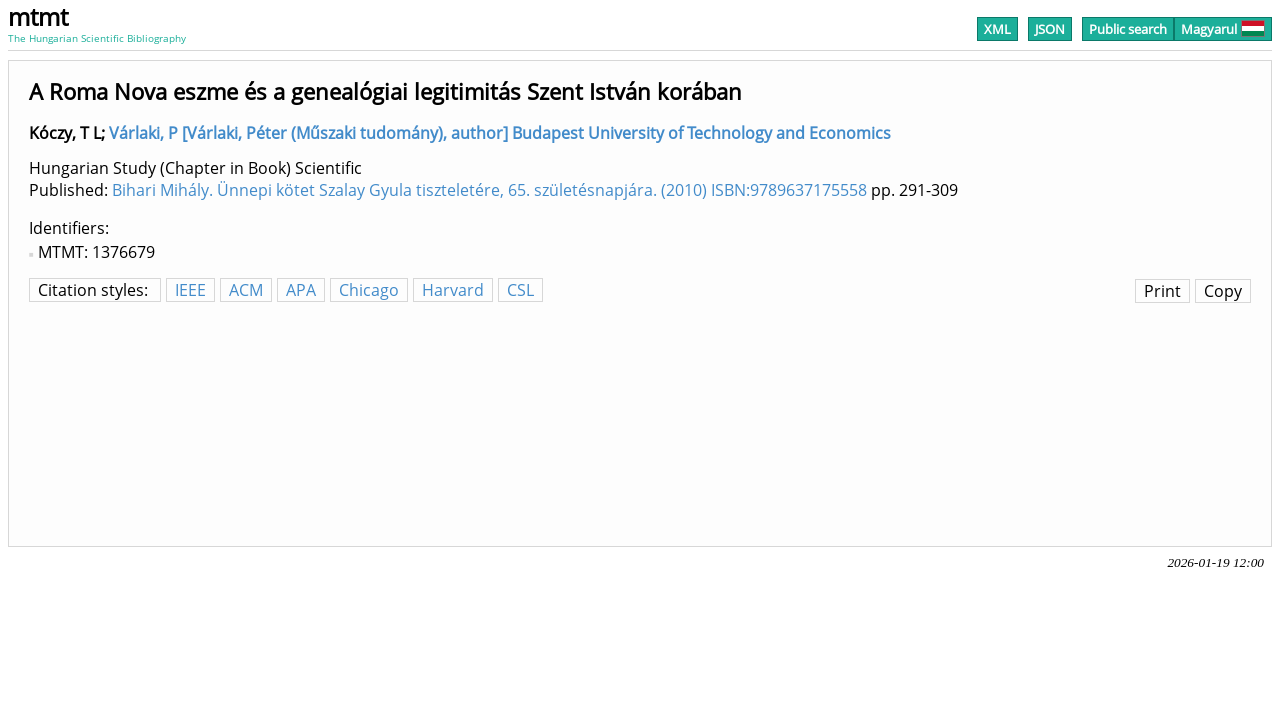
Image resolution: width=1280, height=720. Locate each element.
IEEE (190, 290)
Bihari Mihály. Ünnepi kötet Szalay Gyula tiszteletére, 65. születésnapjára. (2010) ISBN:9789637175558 (489, 190)
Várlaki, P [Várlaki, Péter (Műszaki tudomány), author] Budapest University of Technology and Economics (500, 133)
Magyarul (1223, 29)
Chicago (369, 290)
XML (997, 29)
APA (301, 290)
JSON (1050, 29)
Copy (1223, 291)
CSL (520, 290)
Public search (1128, 29)
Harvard (453, 290)
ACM (246, 290)
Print (1162, 291)
